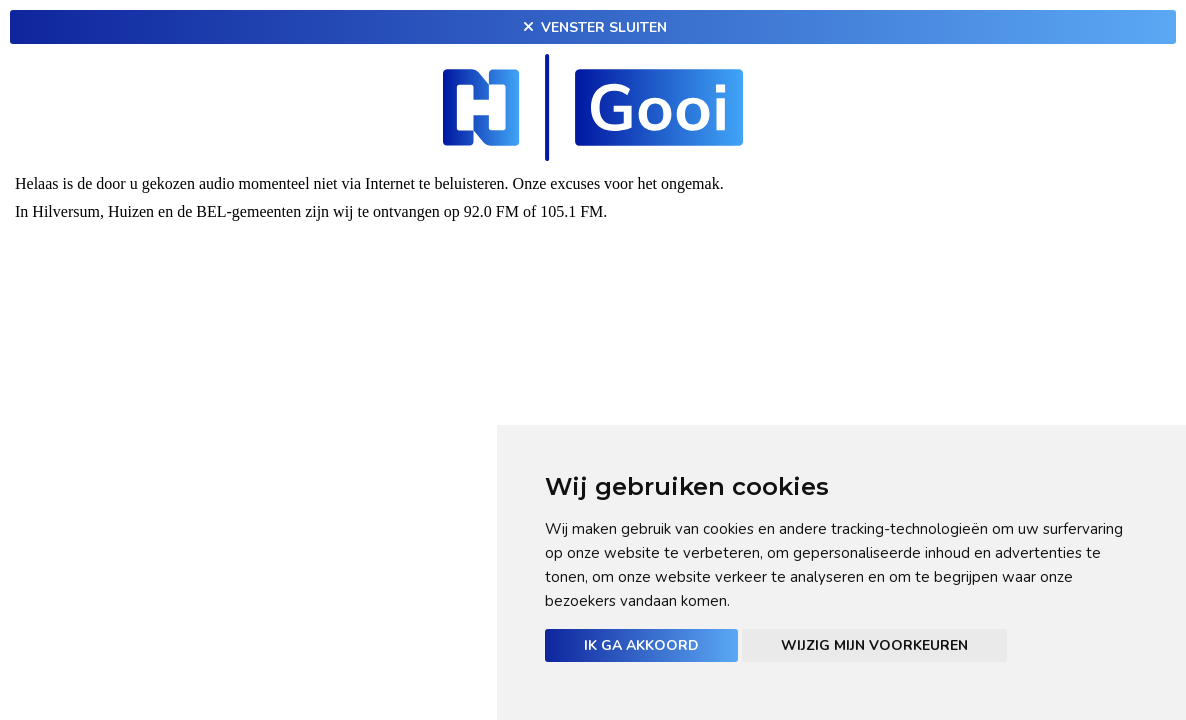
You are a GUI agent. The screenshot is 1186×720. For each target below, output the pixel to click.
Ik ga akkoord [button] (641, 645)
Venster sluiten (593, 27)
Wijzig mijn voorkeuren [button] (874, 645)
